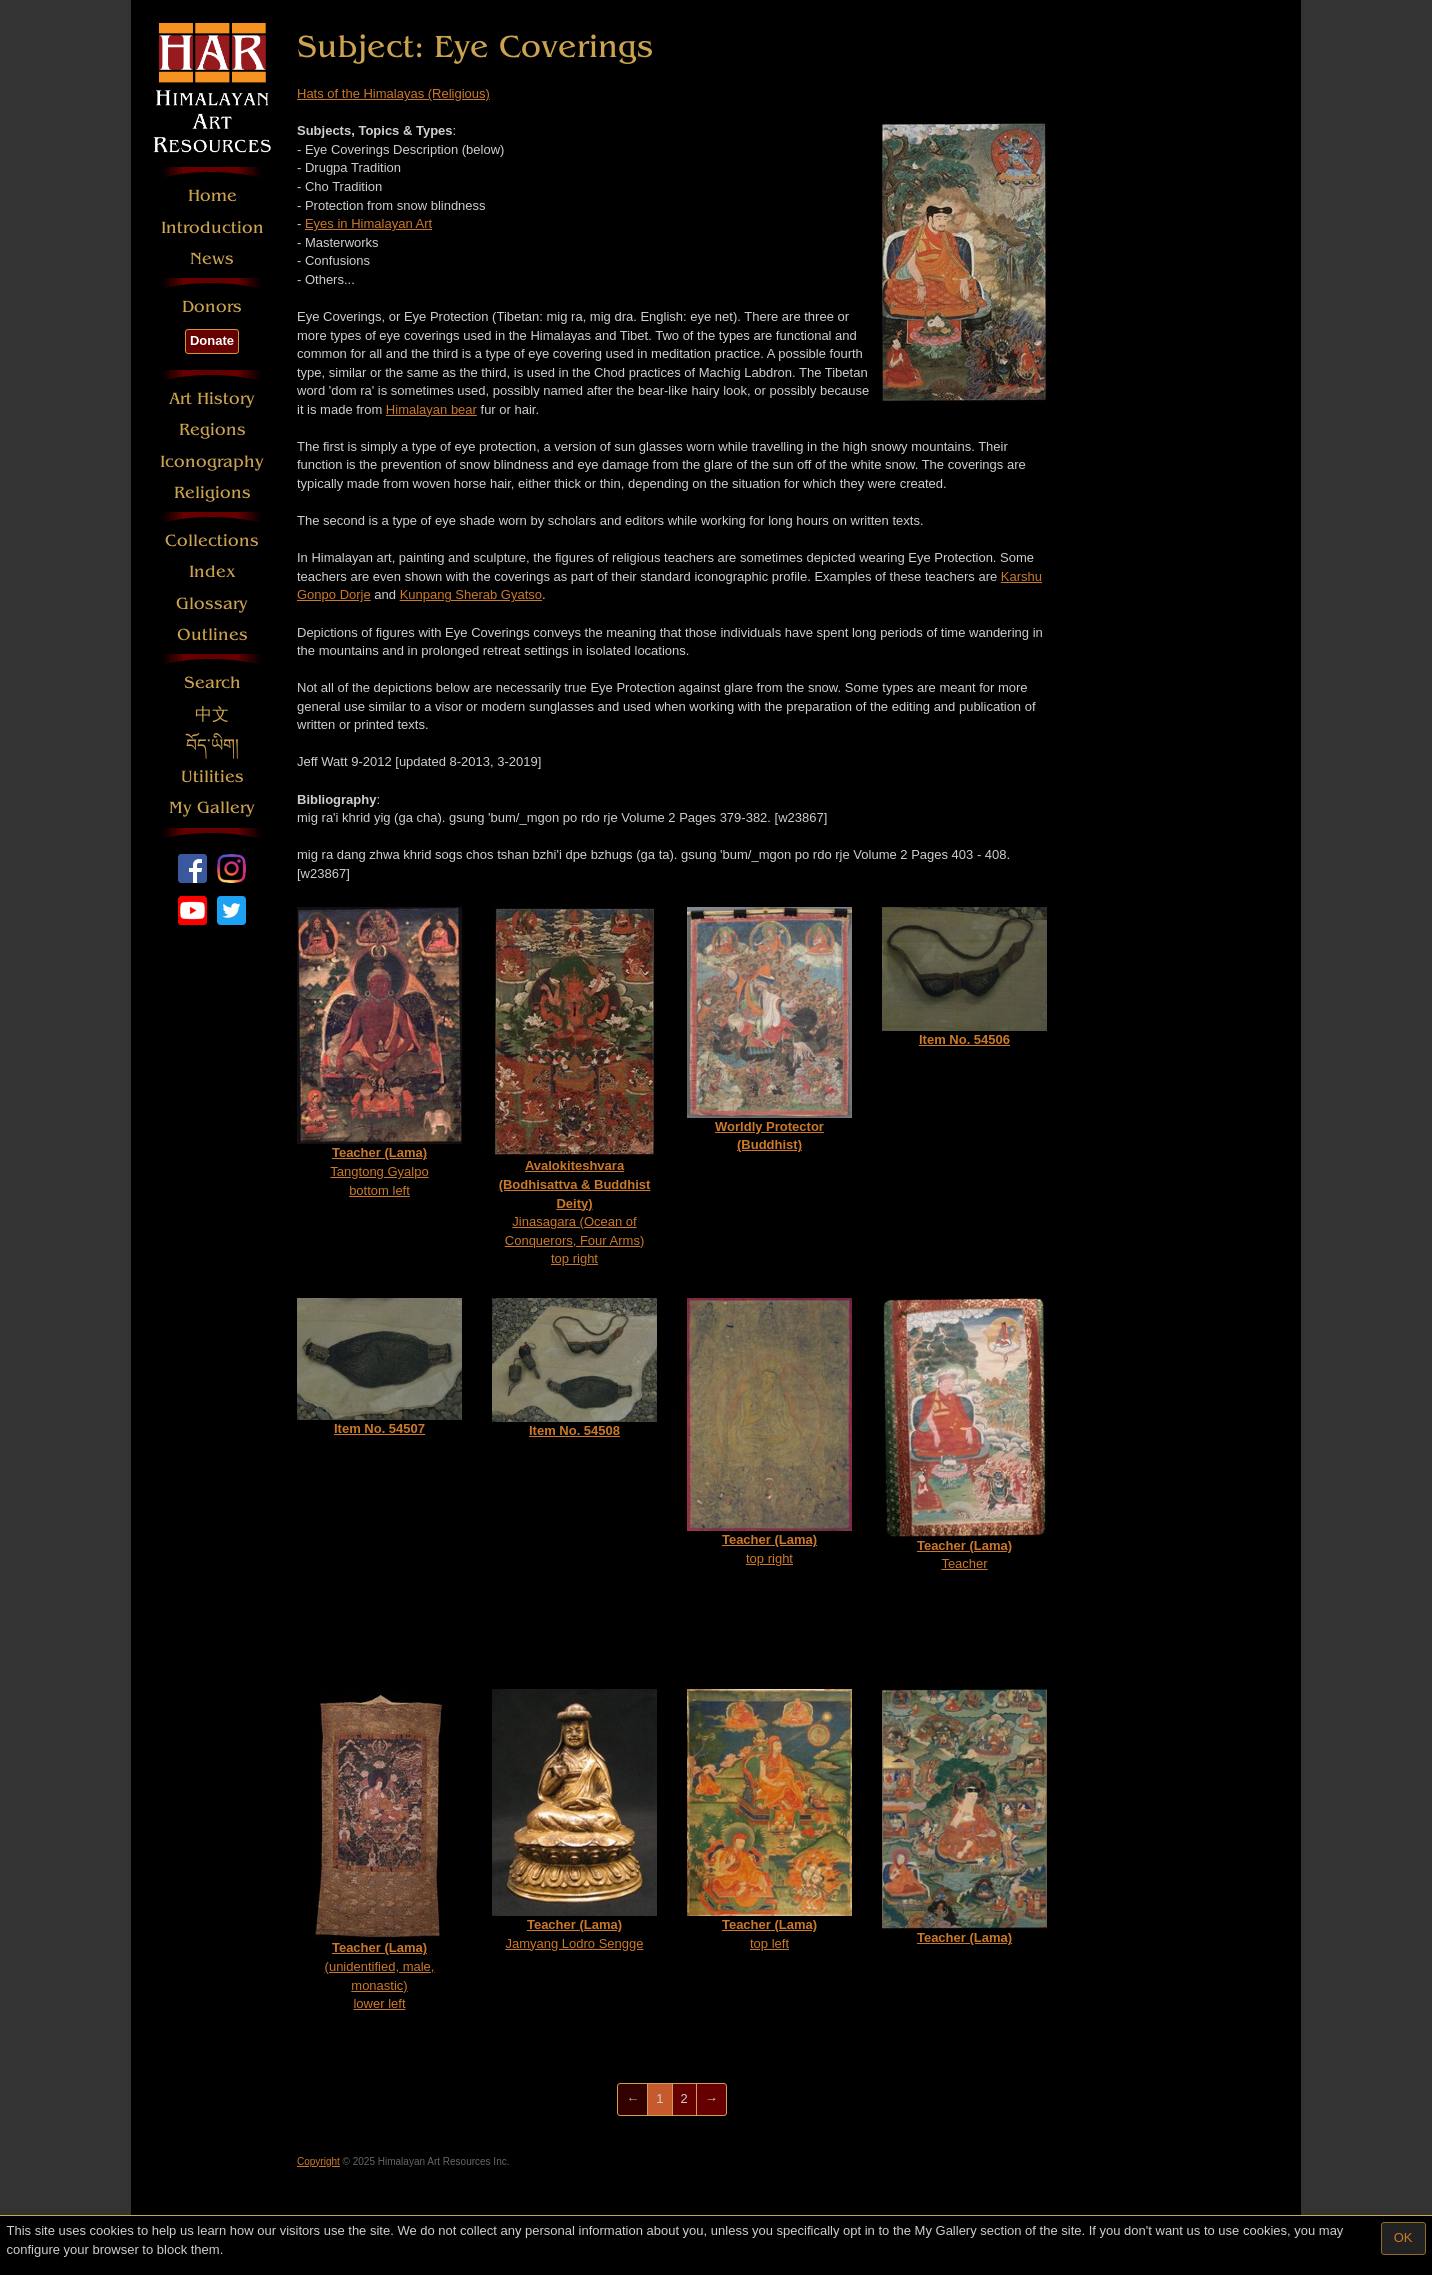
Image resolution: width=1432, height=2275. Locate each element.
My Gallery (212, 807)
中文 (212, 714)
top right (769, 1432)
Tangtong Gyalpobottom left (379, 1052)
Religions (212, 492)
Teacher (964, 1434)
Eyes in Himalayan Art (368, 223)
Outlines (212, 634)
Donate (212, 340)
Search (212, 682)
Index (212, 571)
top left (769, 1819)
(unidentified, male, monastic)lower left (379, 1850)
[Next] (711, 2099)
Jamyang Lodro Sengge (574, 1819)
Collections (212, 540)
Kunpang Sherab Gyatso (471, 594)
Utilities (212, 776)
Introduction (212, 227)
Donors (212, 306)
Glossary (212, 603)
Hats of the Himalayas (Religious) (393, 93)
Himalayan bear (431, 409)
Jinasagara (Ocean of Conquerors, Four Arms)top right (574, 1086)
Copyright (318, 2161)
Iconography (212, 461)
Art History (212, 398)
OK (1403, 2237)
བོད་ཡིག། (212, 745)
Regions (212, 429)
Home (212, 195)
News (212, 258)
